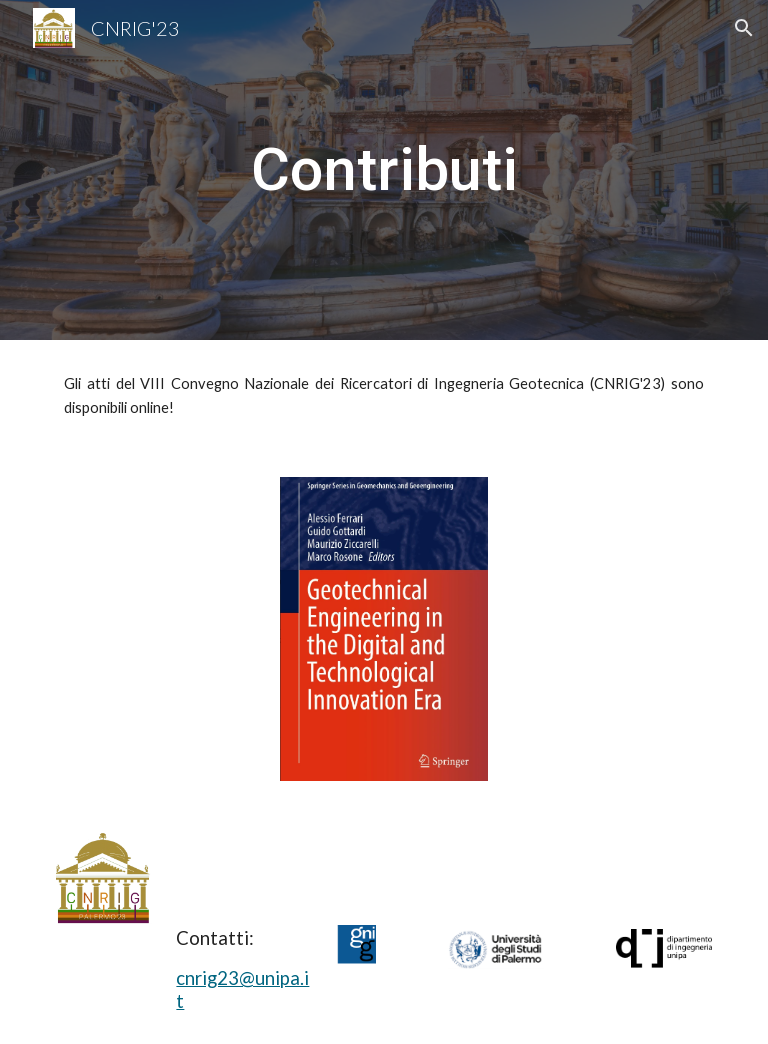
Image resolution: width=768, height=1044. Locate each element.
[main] (383, 170)
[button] (744, 28)
